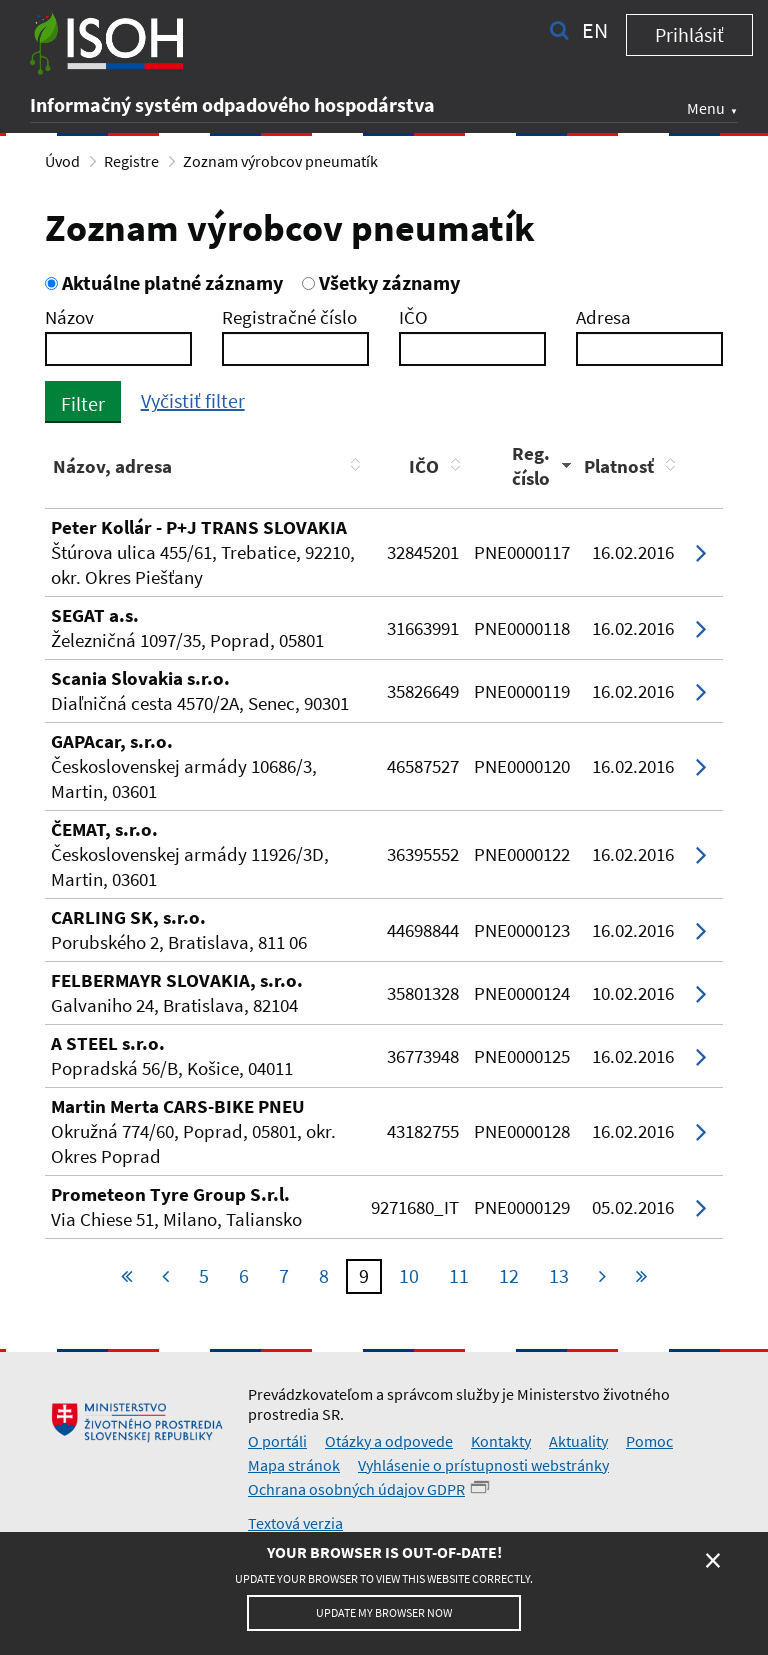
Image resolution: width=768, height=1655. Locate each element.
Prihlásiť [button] (689, 34)
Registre (131, 161)
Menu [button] (706, 108)
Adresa (603, 317)
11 (459, 1275)
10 (409, 1275)
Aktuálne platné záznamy (164, 282)
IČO (413, 317)
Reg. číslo (531, 465)
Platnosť (619, 466)
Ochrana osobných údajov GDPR (356, 1489)
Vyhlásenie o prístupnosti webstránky (483, 1465)
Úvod (62, 161)
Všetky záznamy (381, 282)
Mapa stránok (294, 1465)
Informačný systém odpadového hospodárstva (232, 104)
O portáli (277, 1441)
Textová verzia (295, 1523)
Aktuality (578, 1441)
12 (509, 1275)
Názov (69, 317)
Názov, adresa (112, 466)
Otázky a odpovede (389, 1441)
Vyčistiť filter (193, 400)
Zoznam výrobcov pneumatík (280, 161)
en (595, 30)
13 (559, 1275)
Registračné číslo (289, 317)
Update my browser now (384, 1612)
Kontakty (501, 1441)
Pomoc (649, 1441)
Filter (83, 403)
